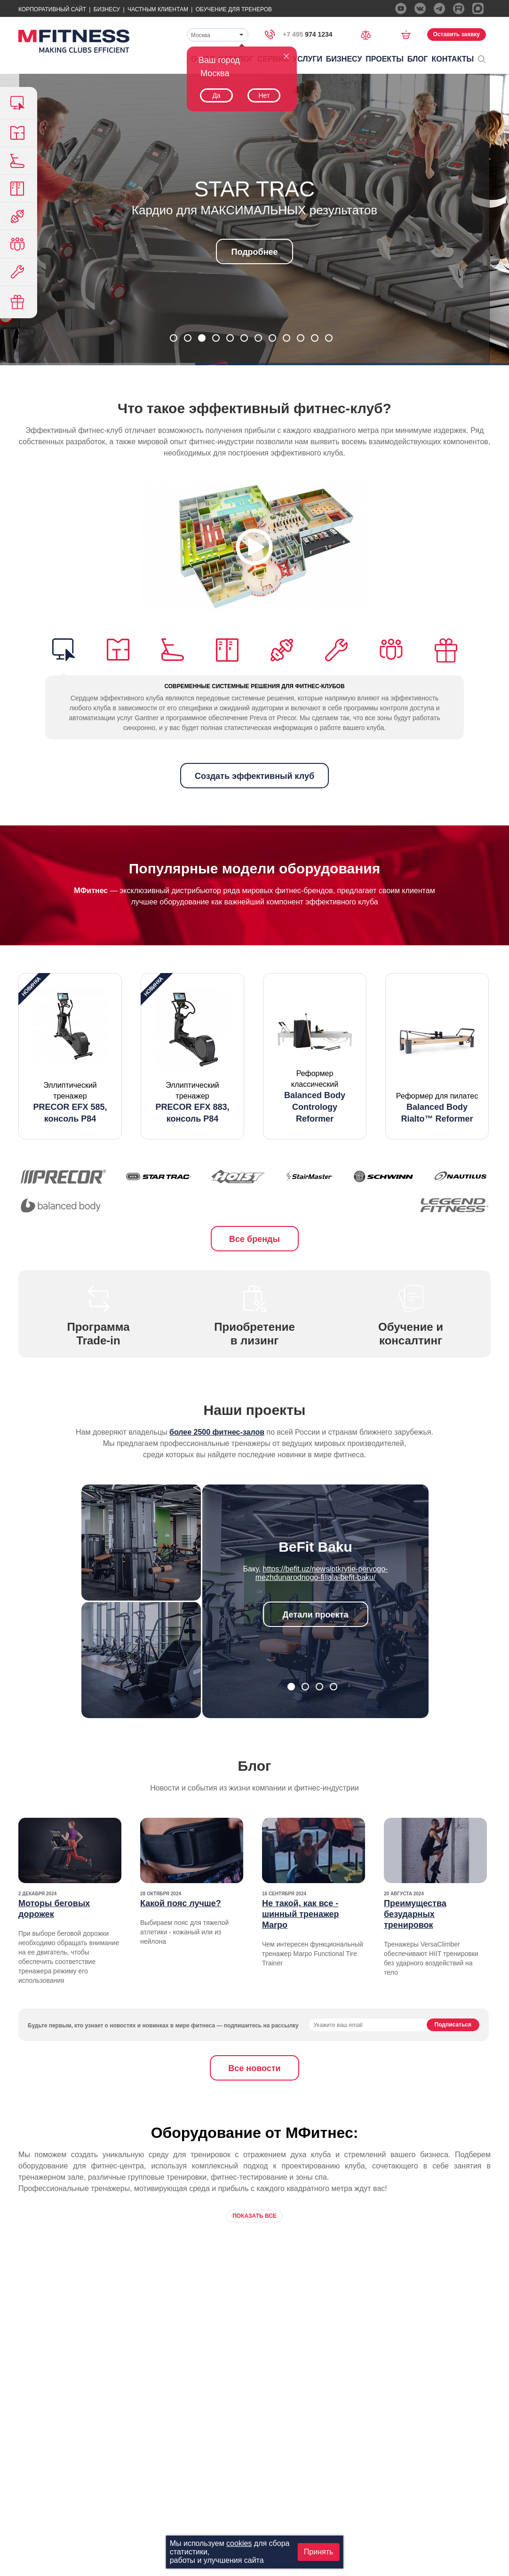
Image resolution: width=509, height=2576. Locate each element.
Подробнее (254, 252)
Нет (264, 95)
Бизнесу (107, 9)
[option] (70, 1056)
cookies (239, 2543)
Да (216, 95)
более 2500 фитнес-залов (216, 1432)
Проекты (385, 59)
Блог (417, 59)
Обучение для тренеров (234, 9)
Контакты (453, 59)
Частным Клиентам (157, 9)
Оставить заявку (456, 34)
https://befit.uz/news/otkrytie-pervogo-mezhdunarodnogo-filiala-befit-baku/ (321, 1573)
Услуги (307, 59)
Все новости (254, 2068)
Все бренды (254, 1239)
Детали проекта (316, 1614)
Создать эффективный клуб (254, 776)
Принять (319, 2552)
